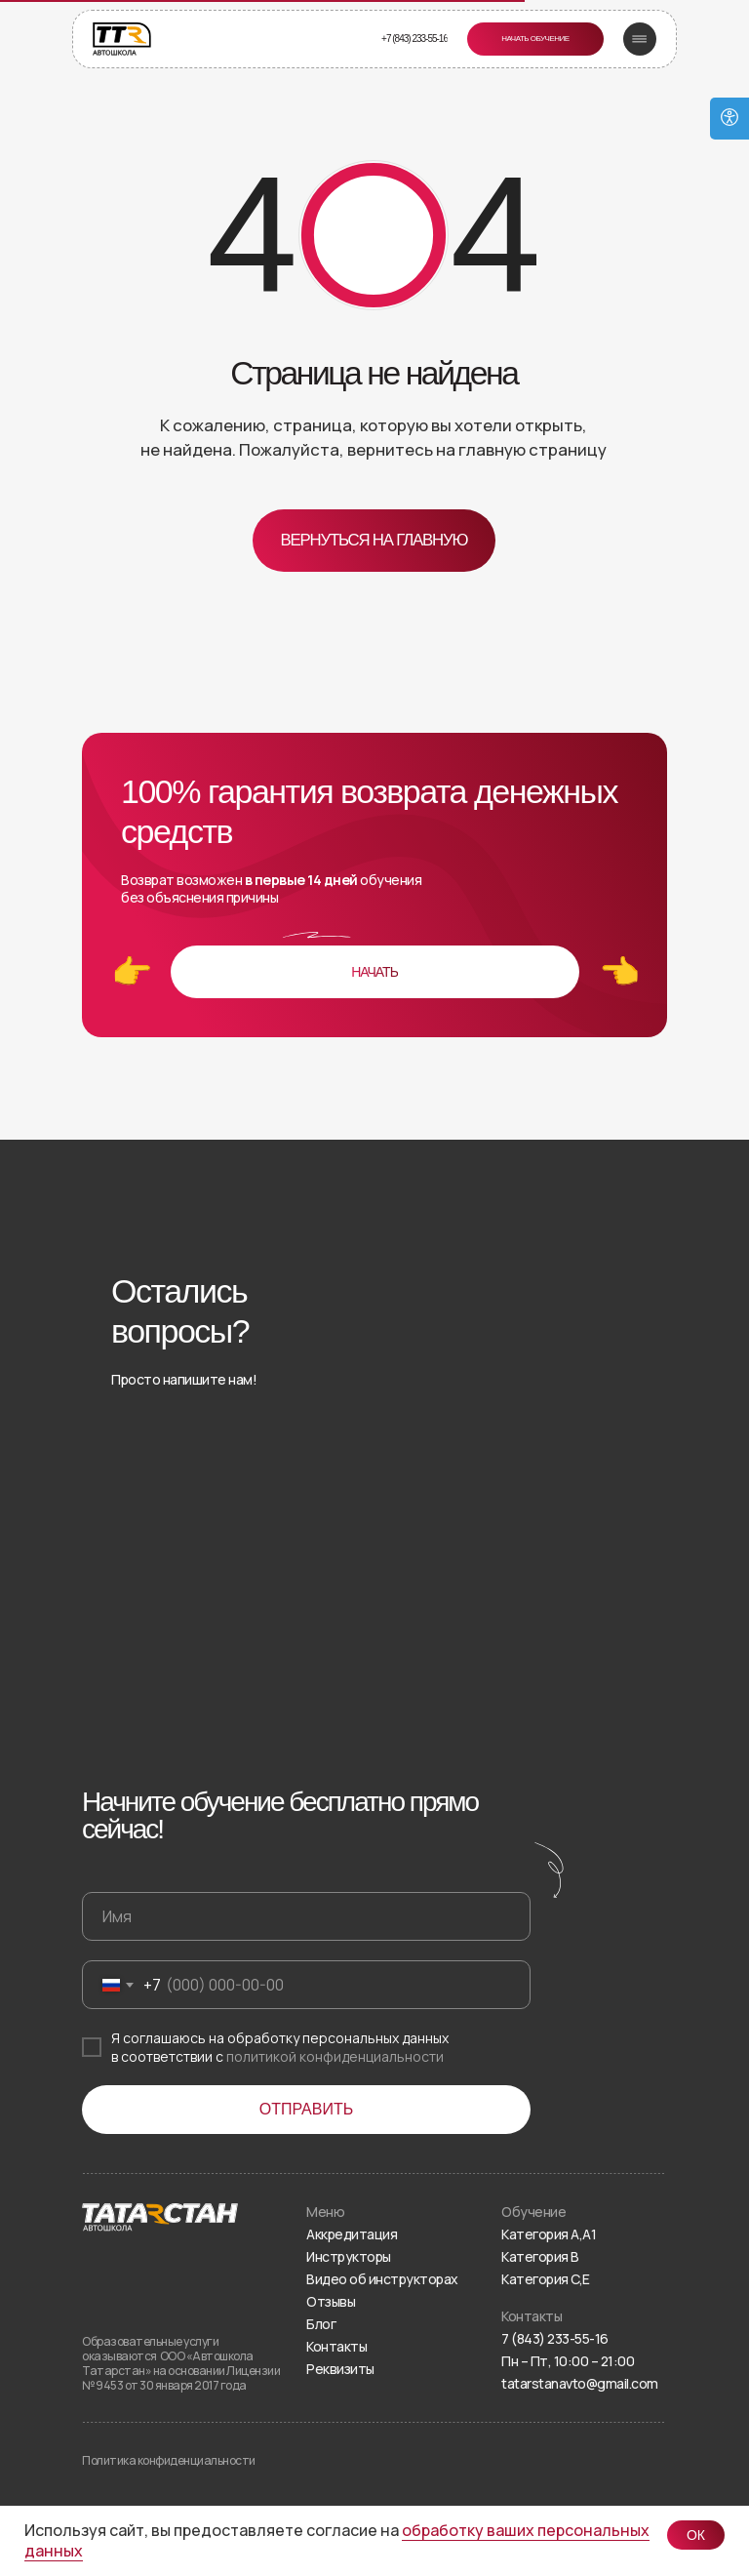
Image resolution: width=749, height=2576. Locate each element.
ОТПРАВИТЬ (306, 2109)
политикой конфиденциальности (335, 2056)
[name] (306, 1916)
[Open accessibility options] (729, 119)
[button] (535, 39)
